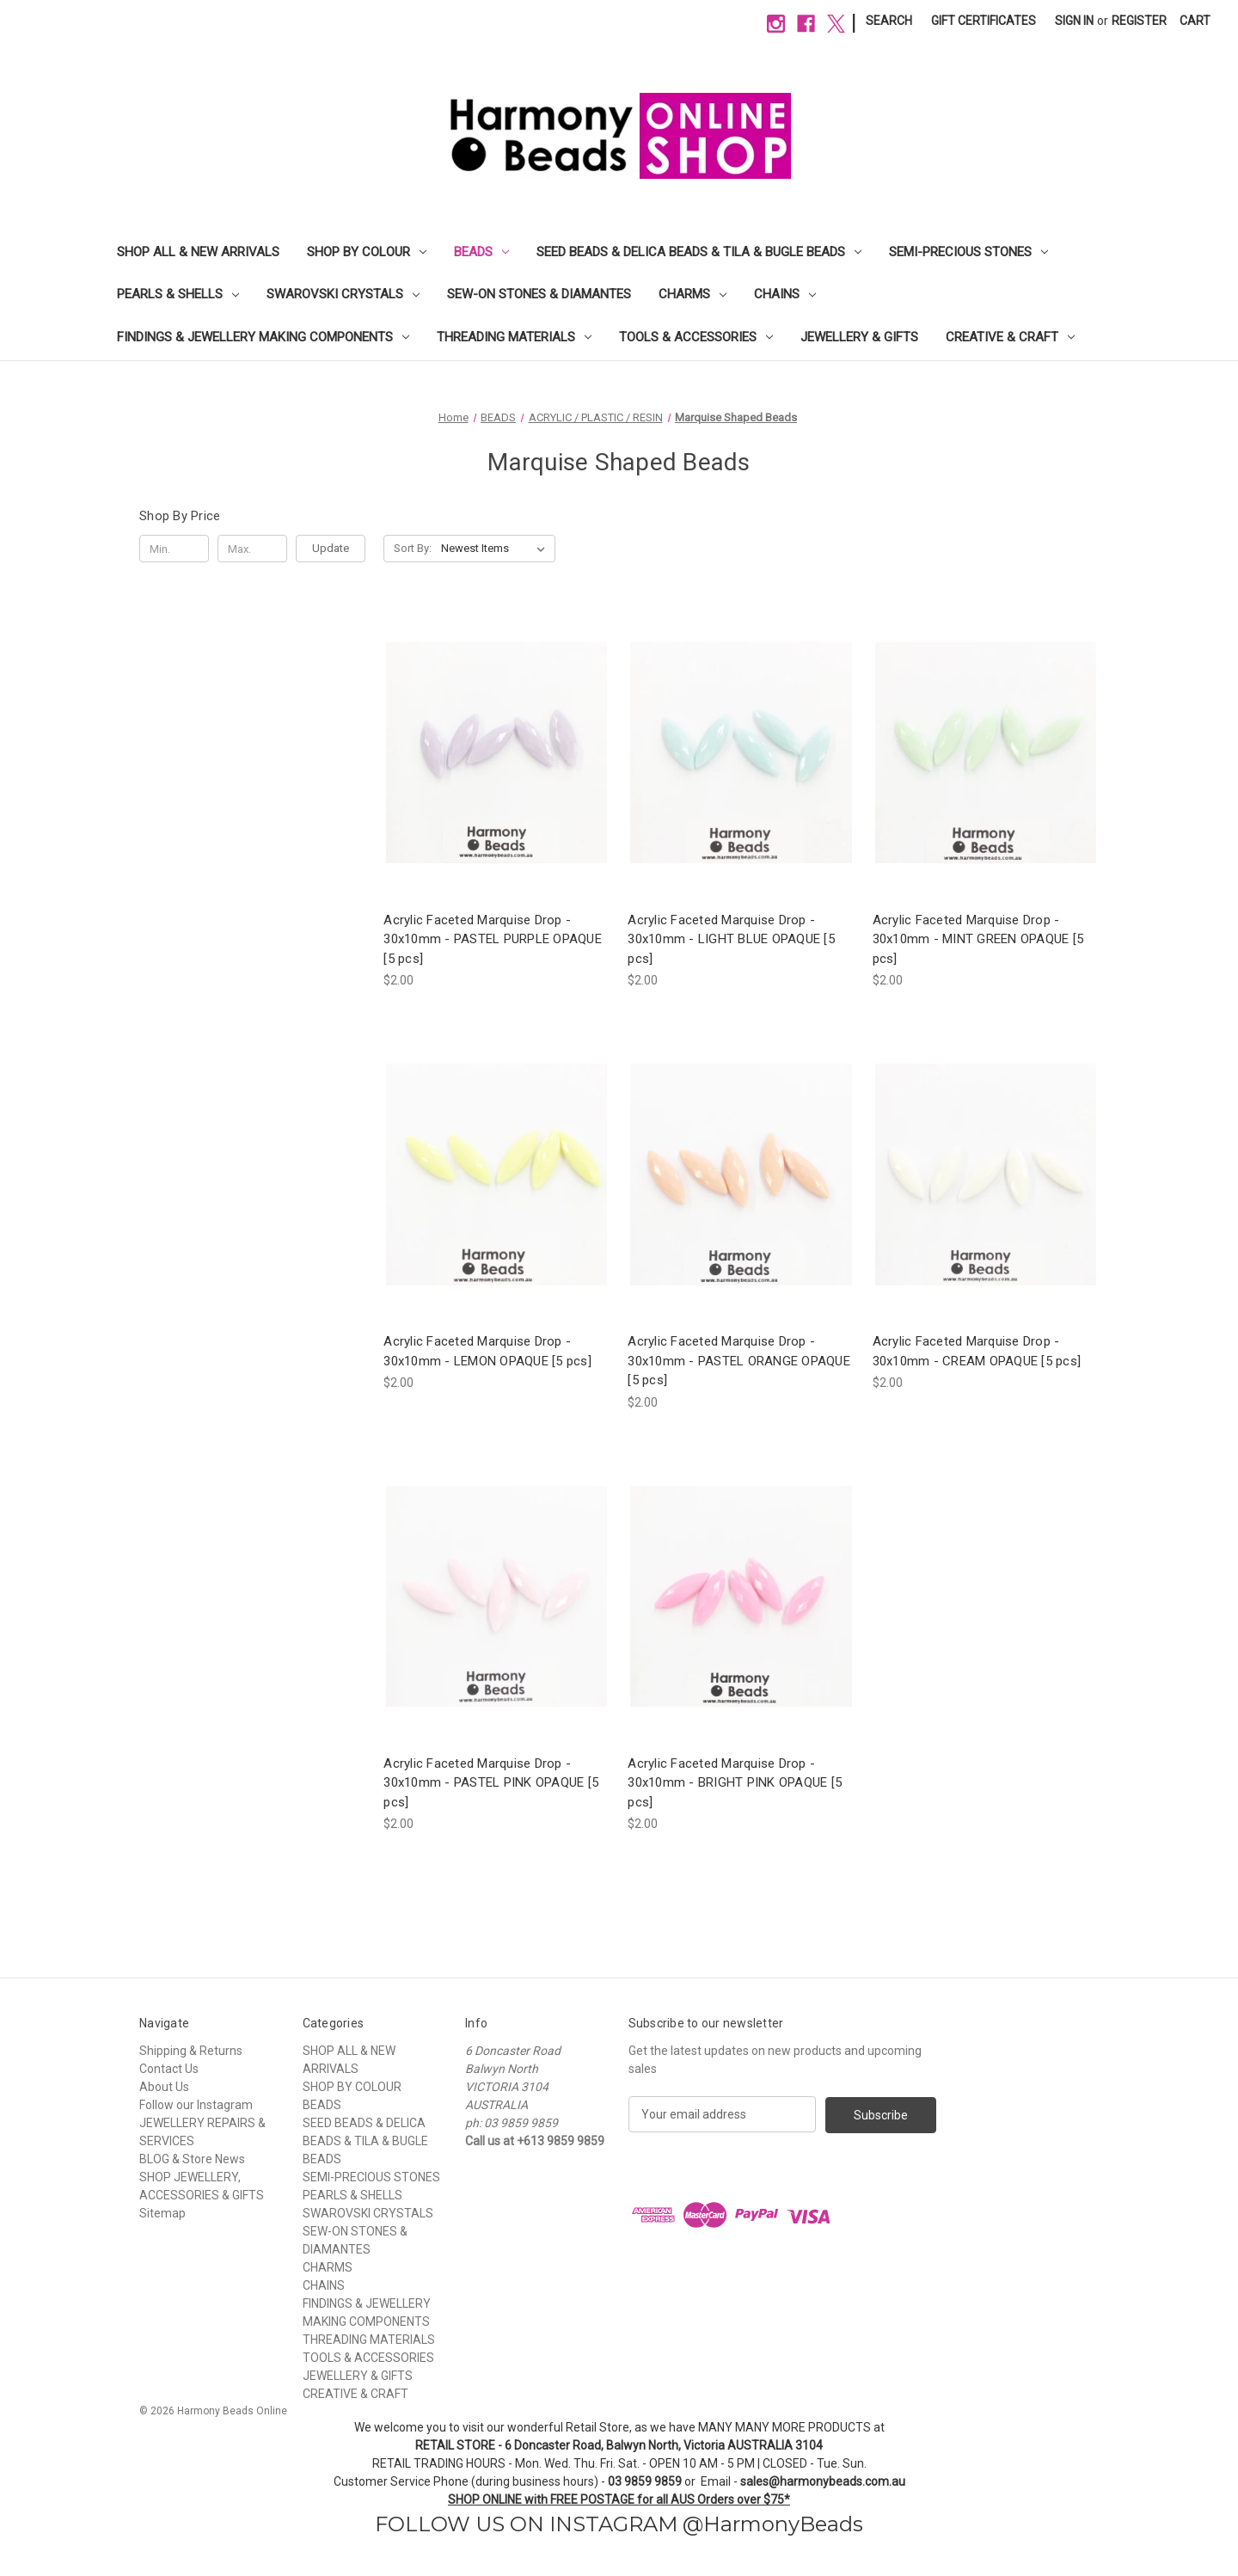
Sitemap (162, 2213)
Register (1139, 21)
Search (889, 21)
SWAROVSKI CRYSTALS (343, 294)
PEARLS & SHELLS (178, 294)
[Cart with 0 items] (1195, 21)
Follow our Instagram (196, 2105)
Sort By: (413, 548)
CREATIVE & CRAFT (1010, 337)
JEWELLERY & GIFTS (859, 337)
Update (330, 548)
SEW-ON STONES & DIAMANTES (539, 294)
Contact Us (169, 2069)
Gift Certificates (983, 21)
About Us (164, 2087)
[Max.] (252, 548)
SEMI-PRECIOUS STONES (968, 252)
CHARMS (692, 294)
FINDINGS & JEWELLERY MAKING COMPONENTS (263, 337)
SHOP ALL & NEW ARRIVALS (198, 252)
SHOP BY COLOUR (366, 252)
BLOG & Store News (192, 2159)
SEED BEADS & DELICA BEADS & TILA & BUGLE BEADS (698, 252)
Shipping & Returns (190, 2051)
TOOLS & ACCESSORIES (696, 337)
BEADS (481, 252)
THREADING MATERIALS (514, 337)
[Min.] (174, 548)
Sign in (1074, 21)
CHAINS (785, 294)
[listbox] (496, 548)
